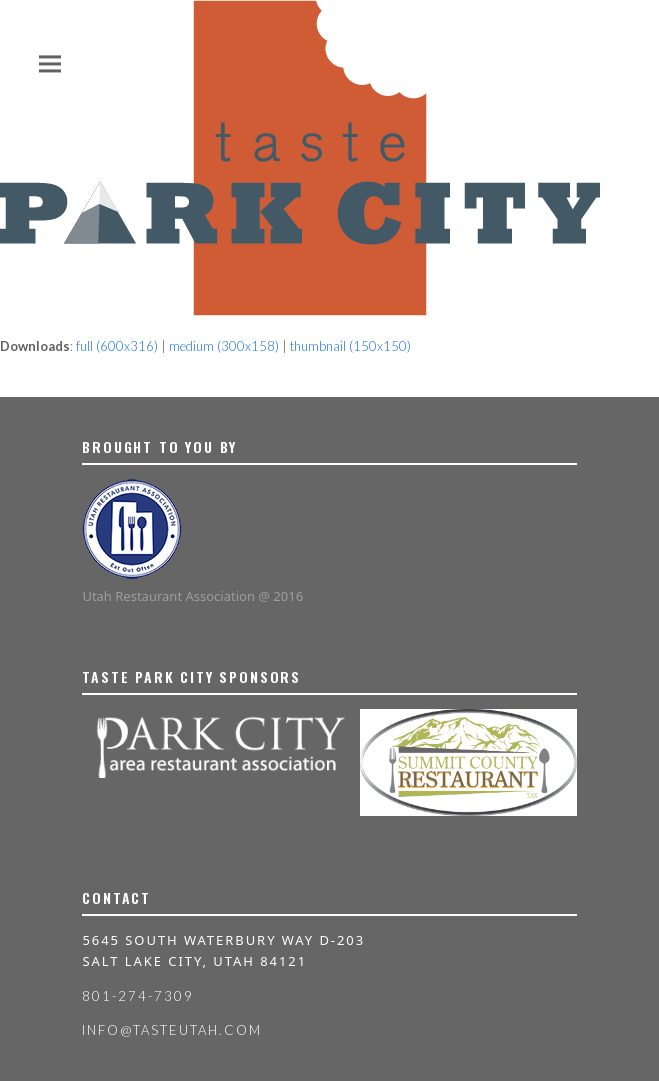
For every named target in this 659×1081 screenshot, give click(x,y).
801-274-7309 (137, 996)
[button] (50, 63)
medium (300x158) (224, 346)
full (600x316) (117, 346)
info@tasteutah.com (171, 1030)
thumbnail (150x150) (350, 346)
